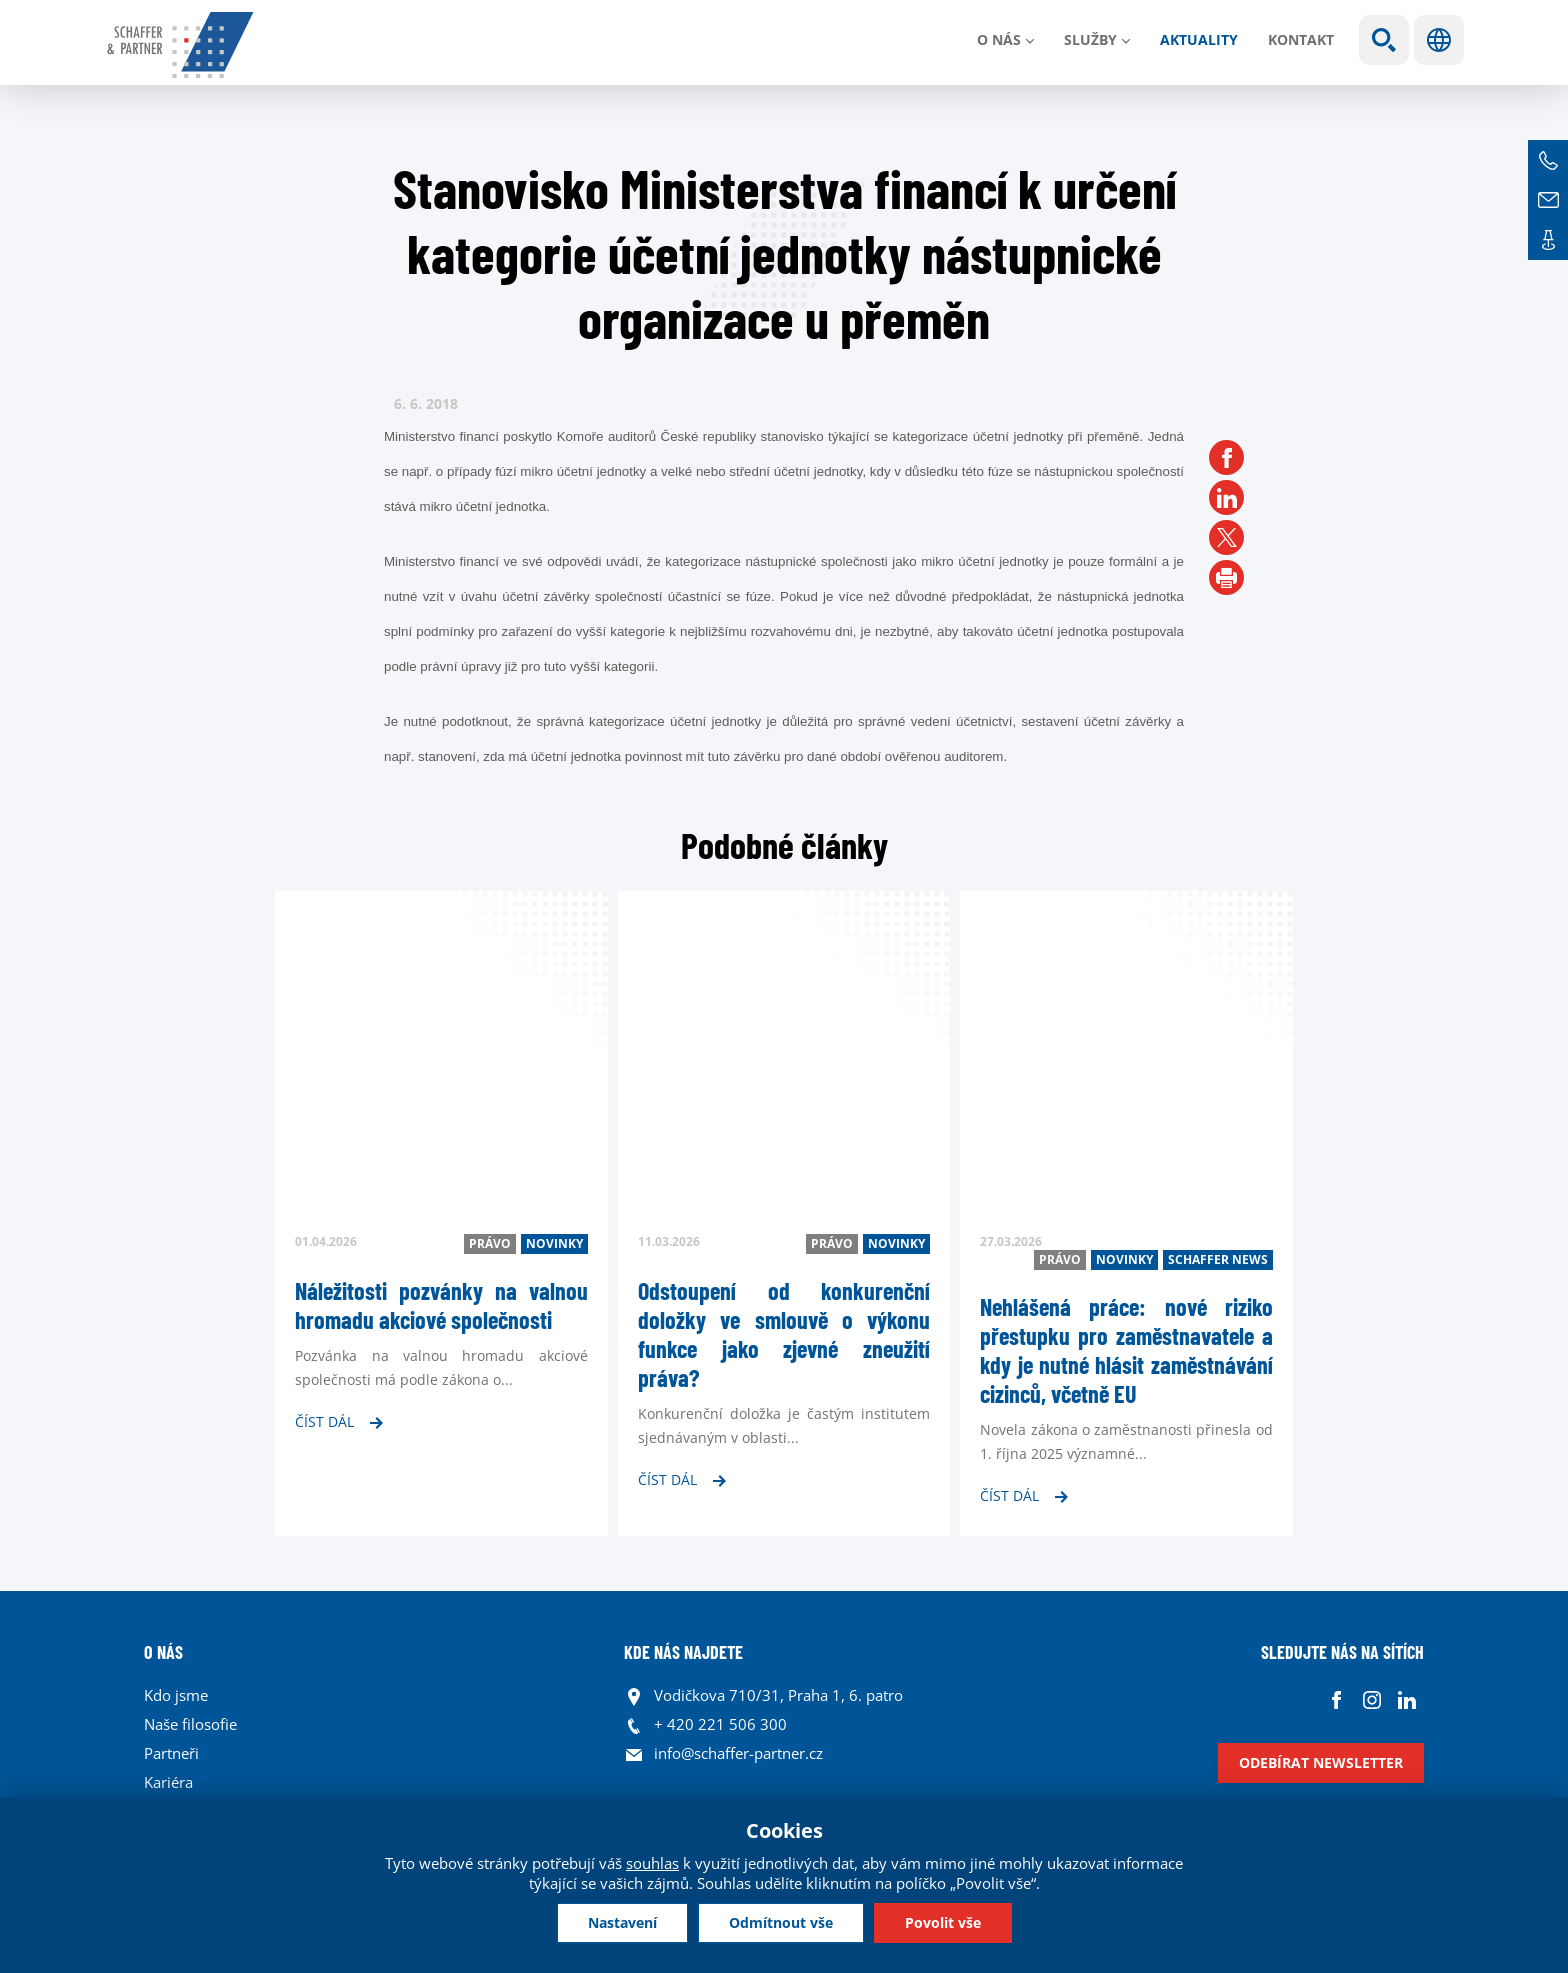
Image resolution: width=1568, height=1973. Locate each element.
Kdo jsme (176, 1695)
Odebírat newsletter (1321, 1762)
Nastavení (622, 1922)
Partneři (171, 1753)
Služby (1090, 39)
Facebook (1336, 1700)
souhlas (652, 1863)
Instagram (1371, 1700)
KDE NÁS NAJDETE (683, 1652)
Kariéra (168, 1782)
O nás (999, 39)
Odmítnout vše (781, 1922)
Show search (1384, 40)
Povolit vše (943, 1922)
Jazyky (1439, 40)
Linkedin (1406, 1700)
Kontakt (1301, 39)
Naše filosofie (190, 1724)
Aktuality (1199, 39)
